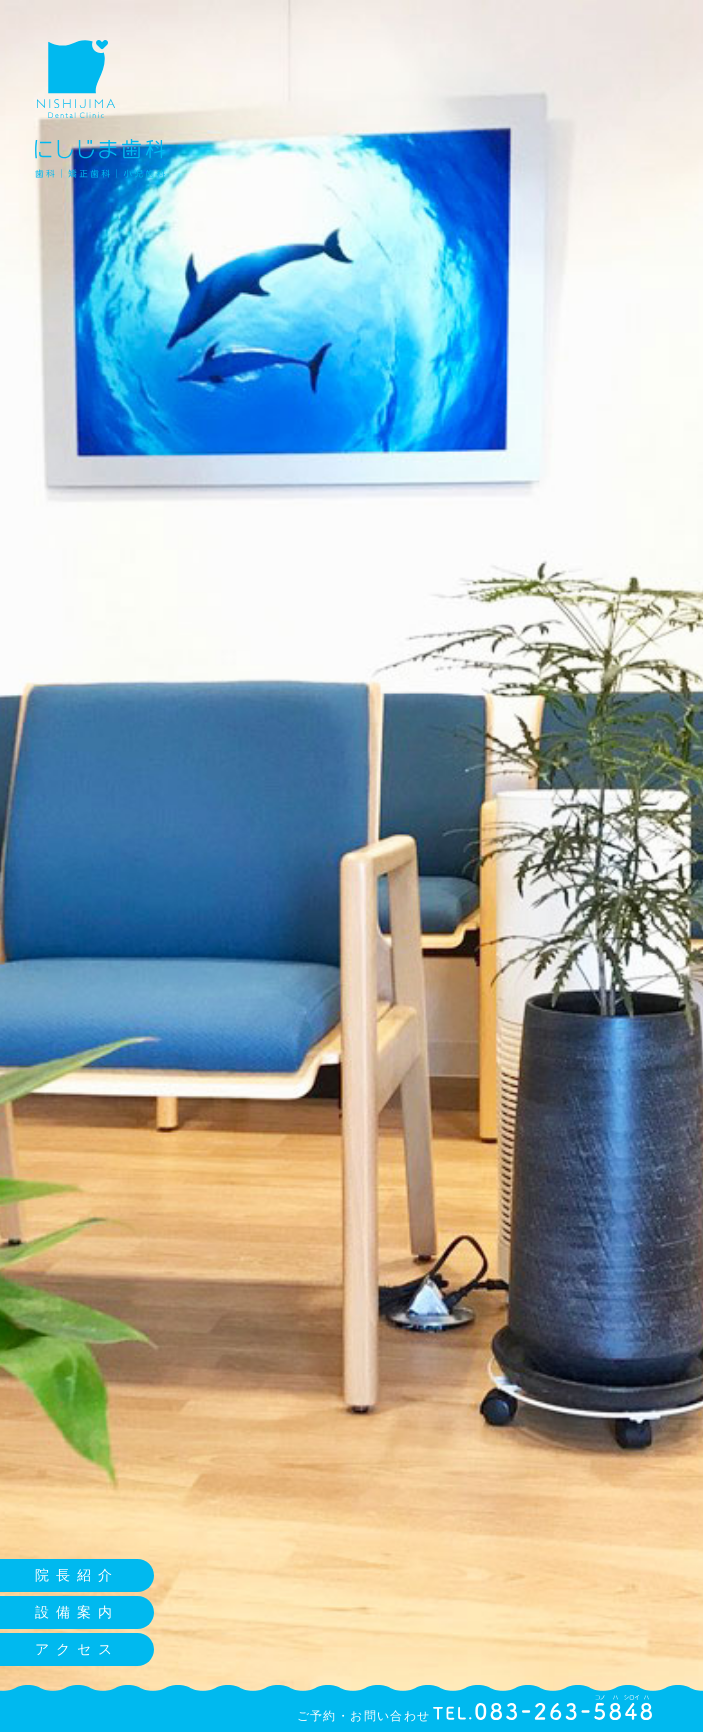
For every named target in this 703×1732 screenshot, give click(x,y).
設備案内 (77, 1612)
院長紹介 (77, 1575)
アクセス (77, 1649)
